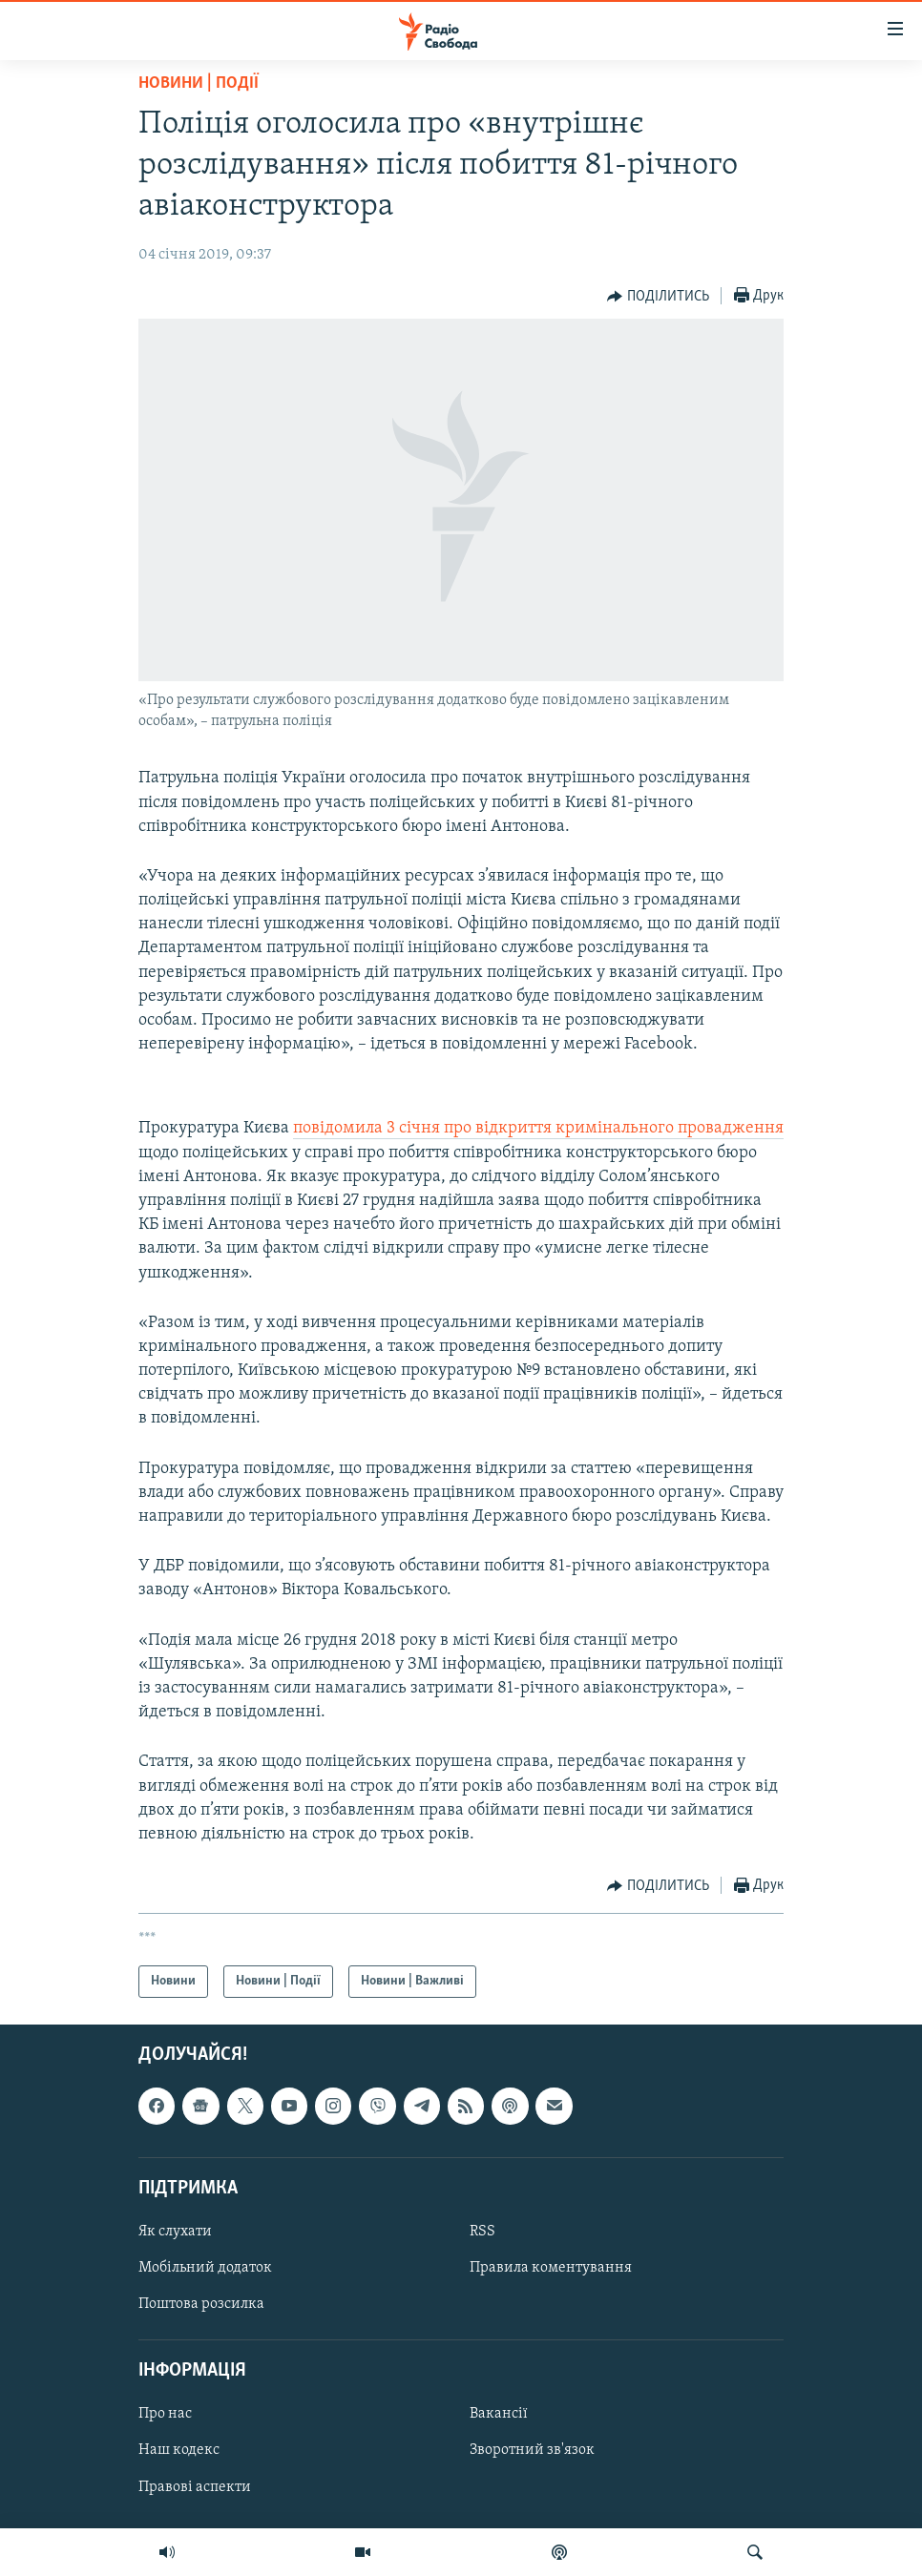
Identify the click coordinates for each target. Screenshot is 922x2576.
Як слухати (175, 2231)
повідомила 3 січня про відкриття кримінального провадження (538, 1128)
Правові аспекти (194, 2487)
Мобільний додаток (205, 2267)
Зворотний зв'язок (532, 2451)
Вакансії (499, 2414)
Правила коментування (551, 2267)
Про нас (165, 2414)
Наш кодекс (179, 2451)
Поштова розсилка (201, 2304)
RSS (482, 2231)
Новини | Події (198, 83)
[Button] (658, 296)
